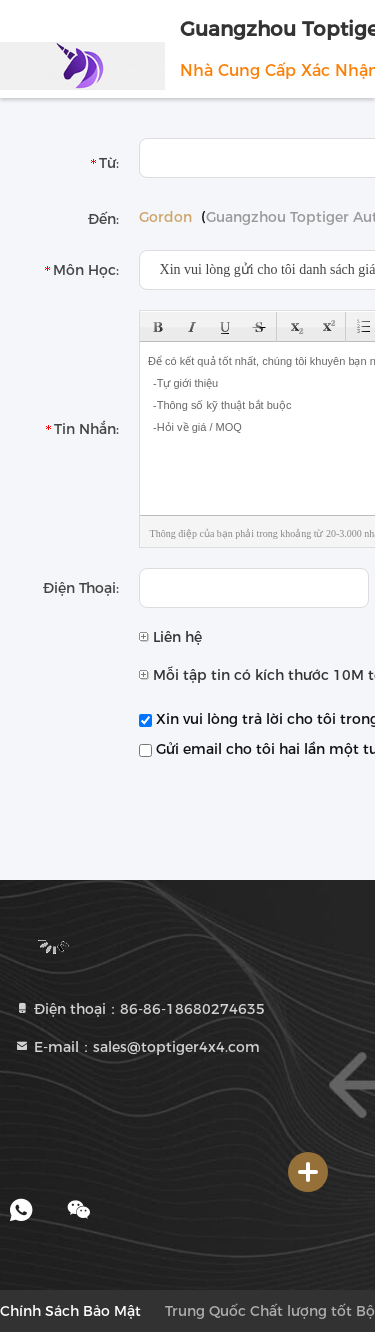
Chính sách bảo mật (70, 1311)
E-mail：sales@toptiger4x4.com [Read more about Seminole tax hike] (137, 1047)
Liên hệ (170, 637)
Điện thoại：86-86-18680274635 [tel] (139, 1009)
